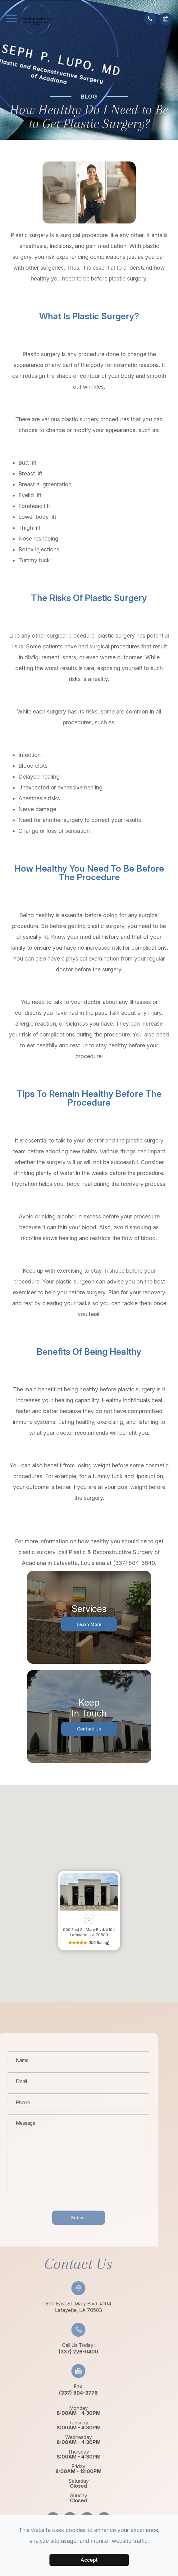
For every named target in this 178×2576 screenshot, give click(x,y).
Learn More (89, 1624)
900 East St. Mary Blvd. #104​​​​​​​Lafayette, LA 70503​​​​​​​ (61, 2306)
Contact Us (89, 1728)
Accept (89, 2560)
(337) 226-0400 (60, 2351)
